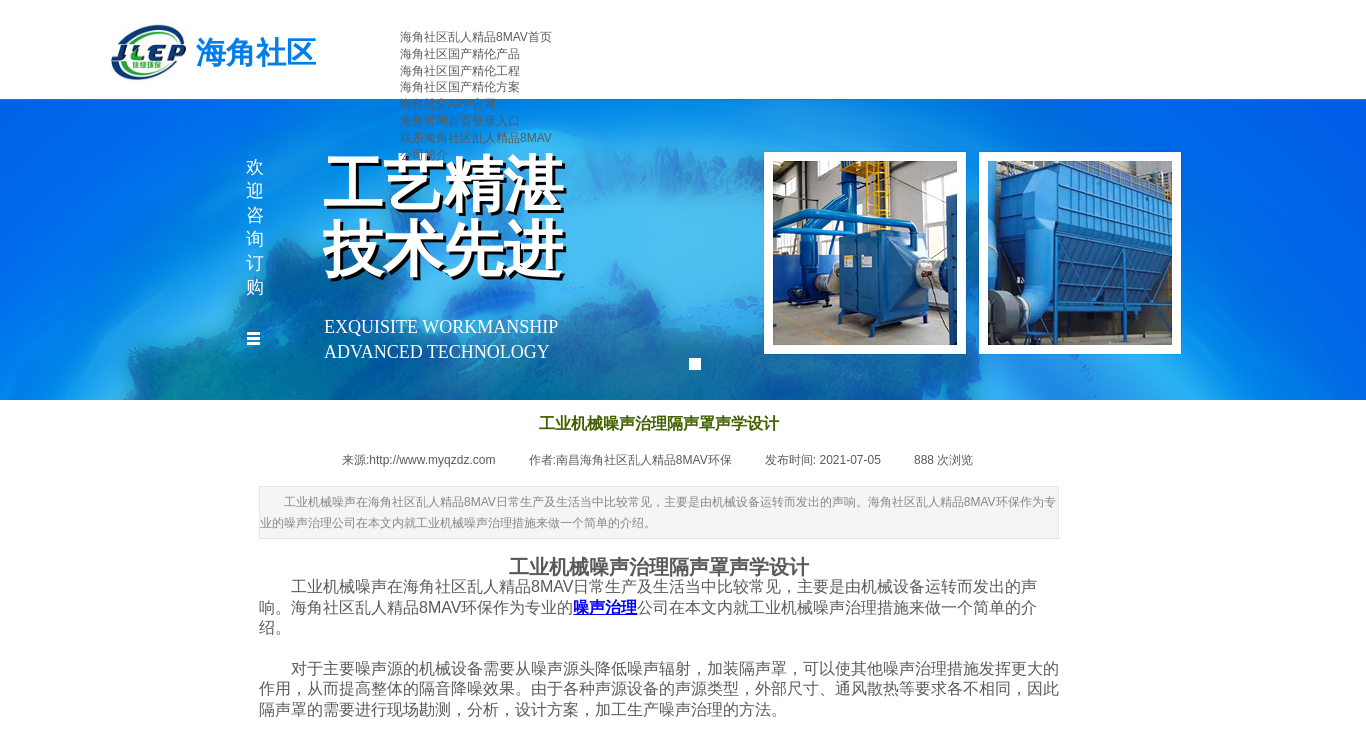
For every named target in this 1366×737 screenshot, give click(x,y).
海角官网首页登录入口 (460, 121)
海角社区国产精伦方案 (460, 87)
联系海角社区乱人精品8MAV (476, 138)
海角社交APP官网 (448, 104)
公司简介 (424, 155)
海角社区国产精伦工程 (460, 71)
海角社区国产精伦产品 (460, 54)
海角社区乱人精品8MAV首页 (476, 37)
